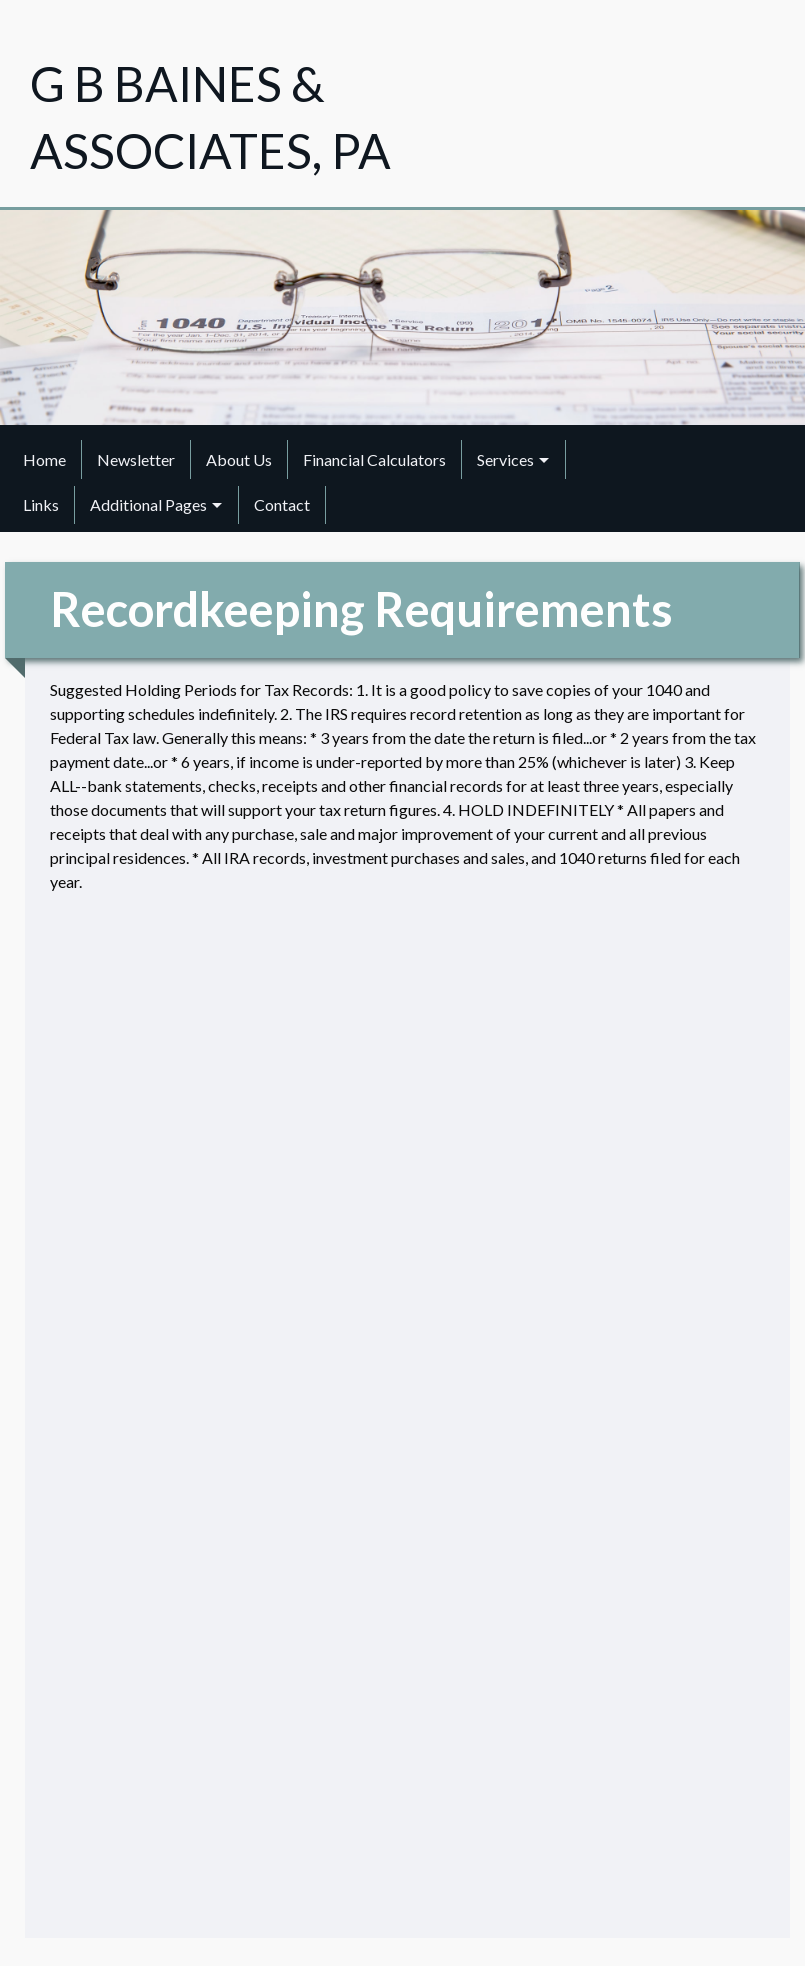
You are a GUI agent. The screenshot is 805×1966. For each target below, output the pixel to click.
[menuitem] (45, 459)
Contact (282, 504)
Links (41, 504)
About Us (239, 459)
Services (505, 459)
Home (44, 459)
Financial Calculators (374, 459)
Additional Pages (148, 504)
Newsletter (136, 459)
